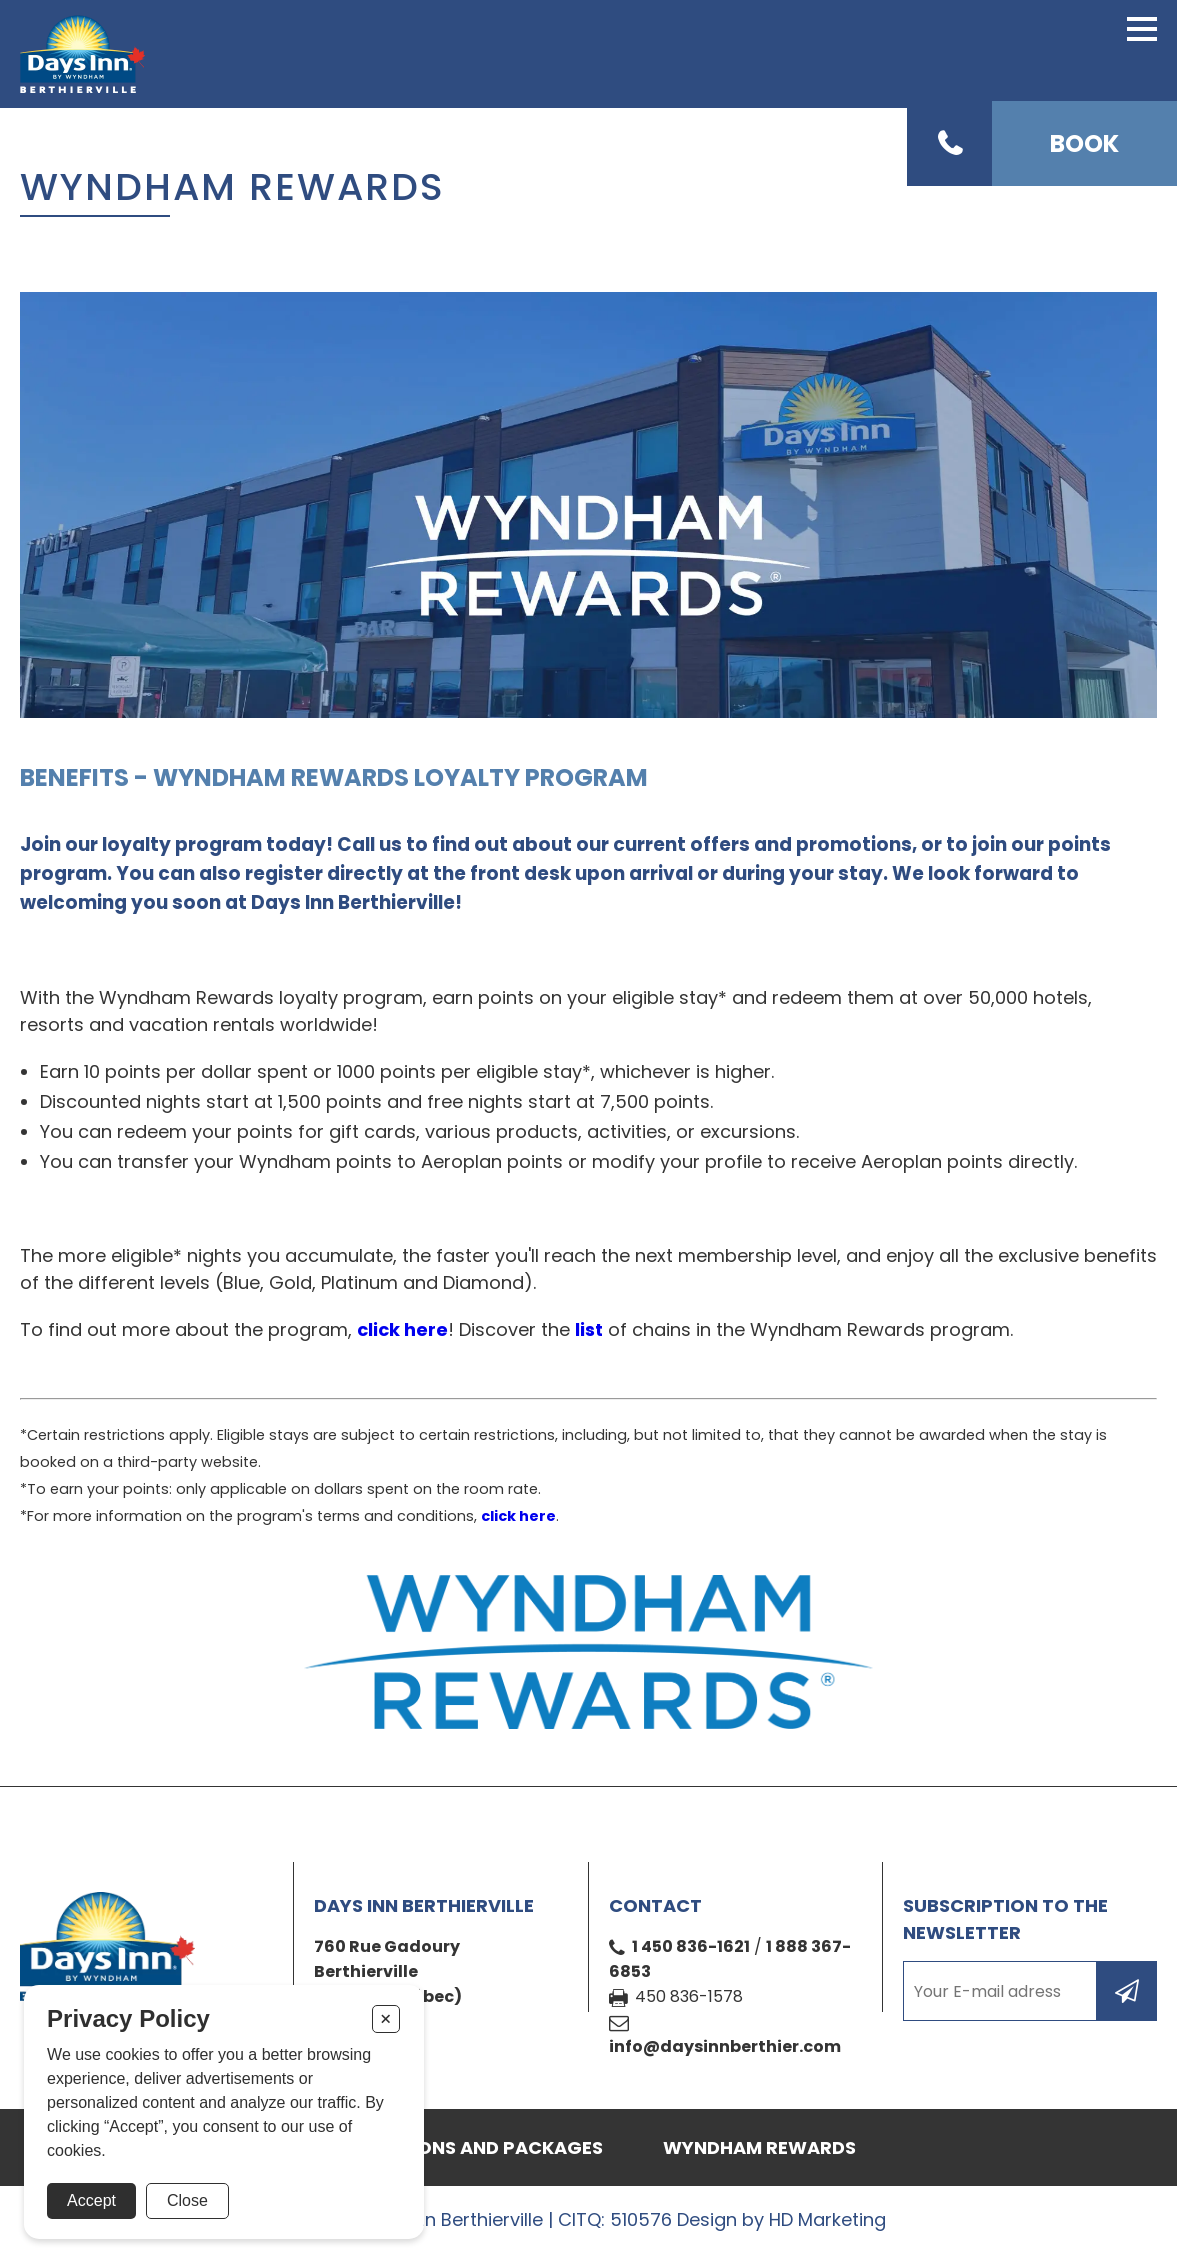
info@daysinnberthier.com (725, 2046)
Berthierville (366, 1971)
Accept (91, 2200)
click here (402, 1329)
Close (187, 2200)
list (589, 1329)
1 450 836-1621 (691, 1946)
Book (1084, 143)
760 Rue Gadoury (387, 1946)
